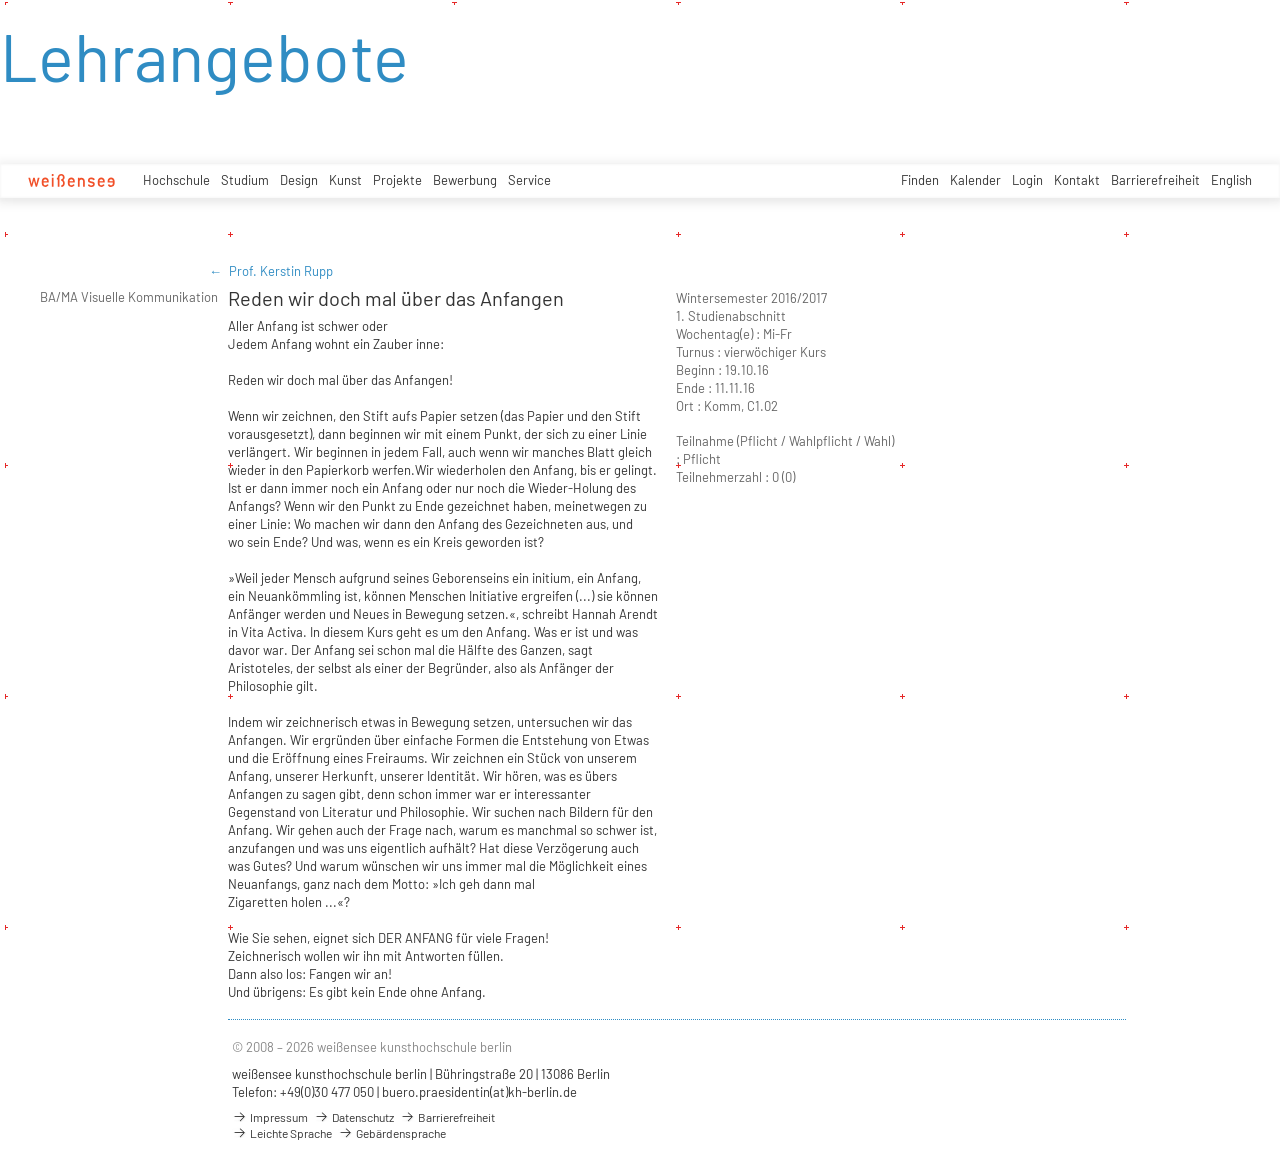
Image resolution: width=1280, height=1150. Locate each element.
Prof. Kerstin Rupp (281, 271)
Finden (920, 180)
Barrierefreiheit (1155, 180)
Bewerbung (465, 180)
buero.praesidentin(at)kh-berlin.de (479, 1092)
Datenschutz (354, 1117)
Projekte (397, 180)
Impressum (270, 1117)
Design (299, 180)
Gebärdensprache (392, 1133)
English (1231, 180)
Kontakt (1077, 180)
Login (1027, 180)
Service (529, 180)
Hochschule (176, 180)
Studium (245, 180)
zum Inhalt (0, 0)
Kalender (975, 180)
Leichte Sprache (282, 1133)
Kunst (345, 180)
